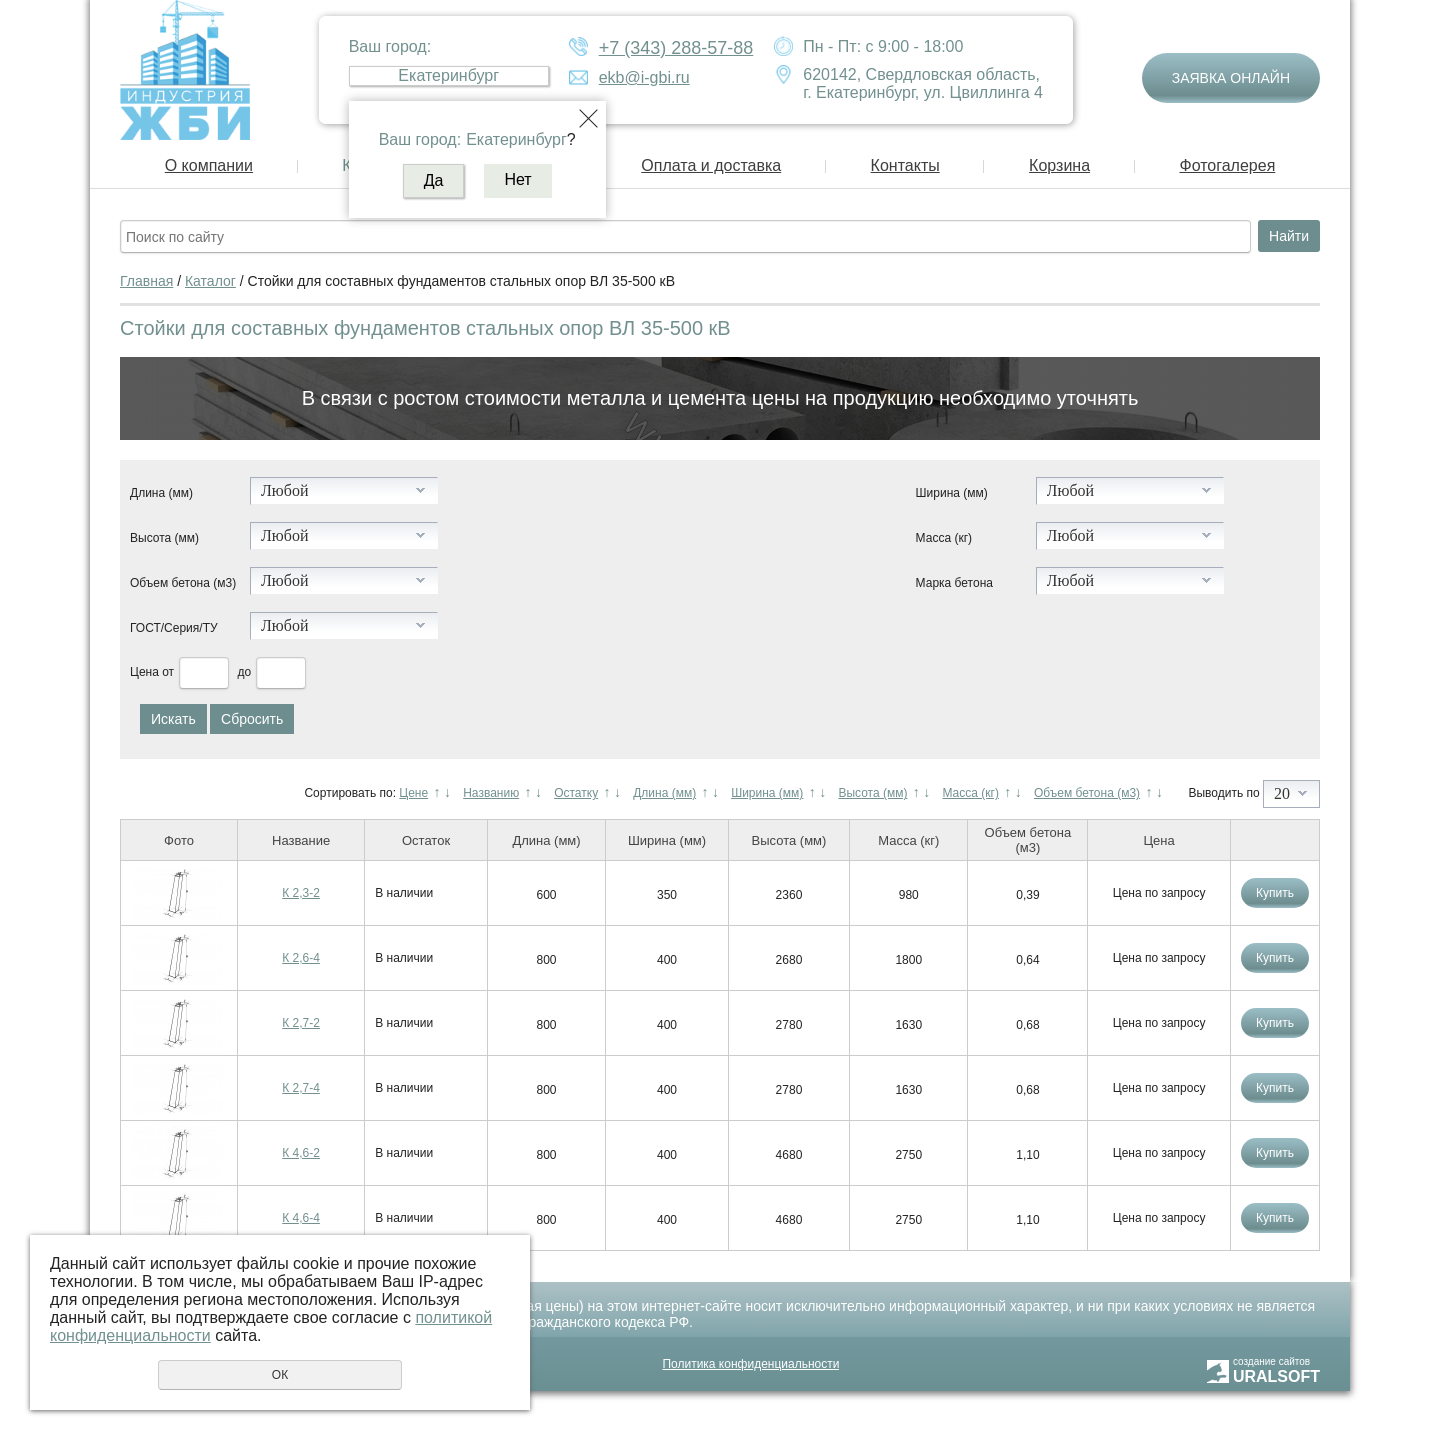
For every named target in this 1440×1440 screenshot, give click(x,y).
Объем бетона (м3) (183, 583)
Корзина (1059, 165)
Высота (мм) (164, 538)
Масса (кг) (944, 538)
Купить (1275, 893)
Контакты (905, 165)
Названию (491, 793)
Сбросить (252, 719)
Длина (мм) (161, 493)
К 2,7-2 (301, 1023)
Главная (146, 281)
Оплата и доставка (711, 165)
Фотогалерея (1227, 165)
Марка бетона (954, 583)
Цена (144, 672)
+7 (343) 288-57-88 (676, 48)
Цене (413, 793)
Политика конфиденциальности (750, 1364)
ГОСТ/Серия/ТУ (174, 628)
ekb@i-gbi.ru (644, 77)
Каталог (210, 281)
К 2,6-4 (301, 958)
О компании (209, 165)
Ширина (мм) (952, 493)
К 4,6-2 (301, 1153)
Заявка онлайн (1231, 78)
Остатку (576, 793)
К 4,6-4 (301, 1218)
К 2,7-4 (301, 1088)
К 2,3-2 (301, 893)
